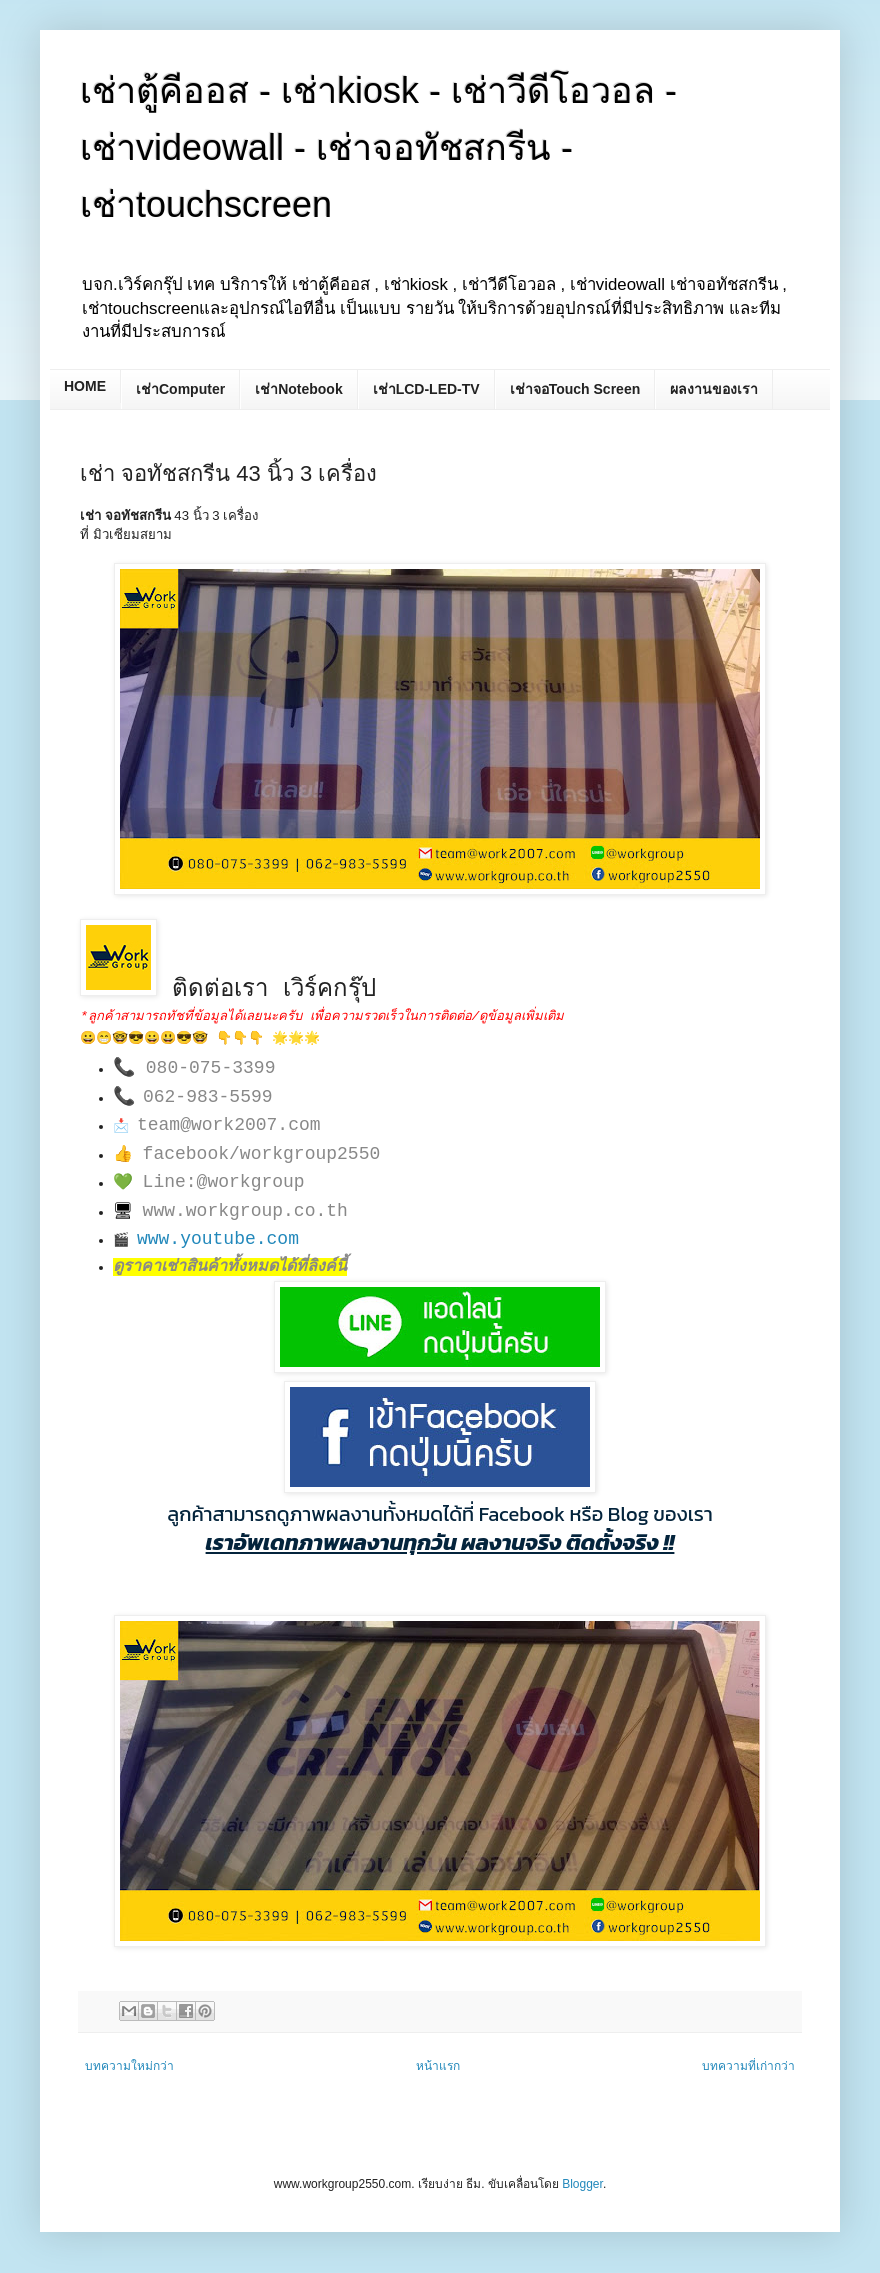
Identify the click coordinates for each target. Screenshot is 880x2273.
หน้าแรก (438, 2066)
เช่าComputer (180, 389)
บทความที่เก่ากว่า (748, 2066)
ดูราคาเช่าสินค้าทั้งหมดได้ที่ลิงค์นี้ (230, 1267)
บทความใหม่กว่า (129, 2066)
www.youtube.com (218, 1239)
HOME (85, 386)
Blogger (582, 2184)
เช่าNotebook (299, 389)
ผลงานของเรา (714, 389)
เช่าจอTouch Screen (575, 389)
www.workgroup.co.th (245, 1211)
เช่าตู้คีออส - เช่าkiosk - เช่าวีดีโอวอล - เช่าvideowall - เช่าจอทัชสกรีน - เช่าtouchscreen (378, 147)
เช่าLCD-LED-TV (426, 389)
